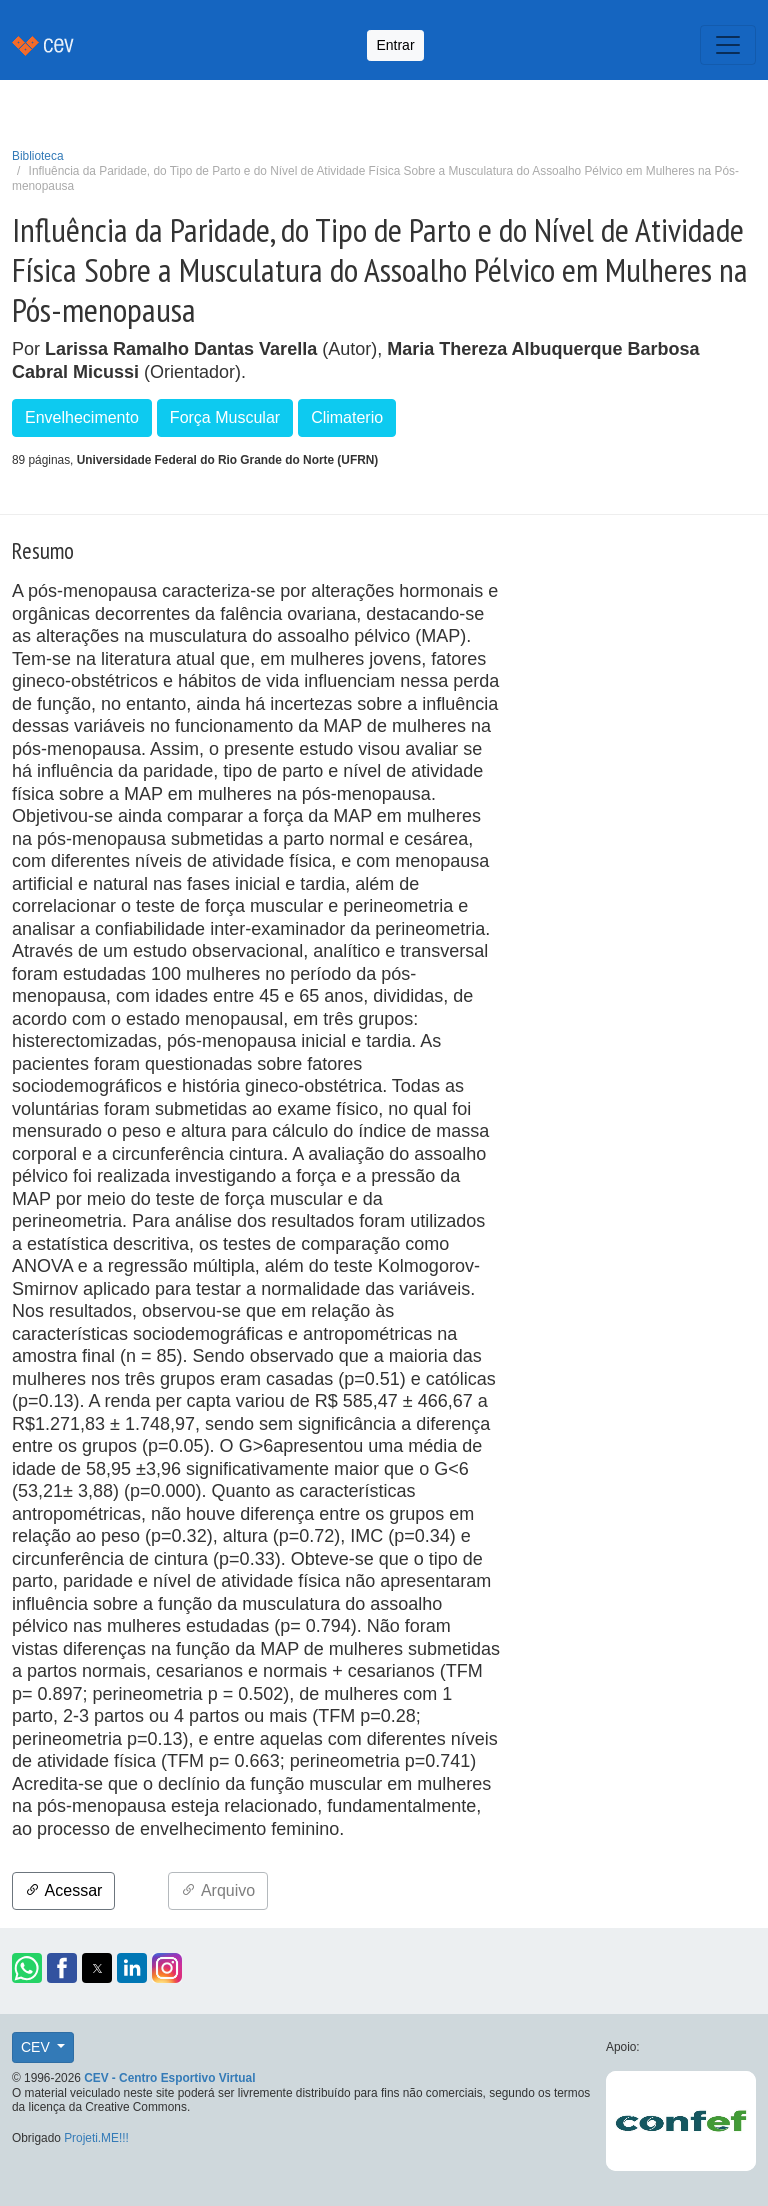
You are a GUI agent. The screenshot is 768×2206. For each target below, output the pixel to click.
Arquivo (218, 1890)
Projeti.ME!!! (96, 2138)
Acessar (63, 1890)
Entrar (395, 45)
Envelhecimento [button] (82, 417)
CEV (37, 2047)
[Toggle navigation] (728, 45)
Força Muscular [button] (225, 417)
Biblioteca (38, 156)
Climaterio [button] (347, 417)
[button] (27, 1968)
